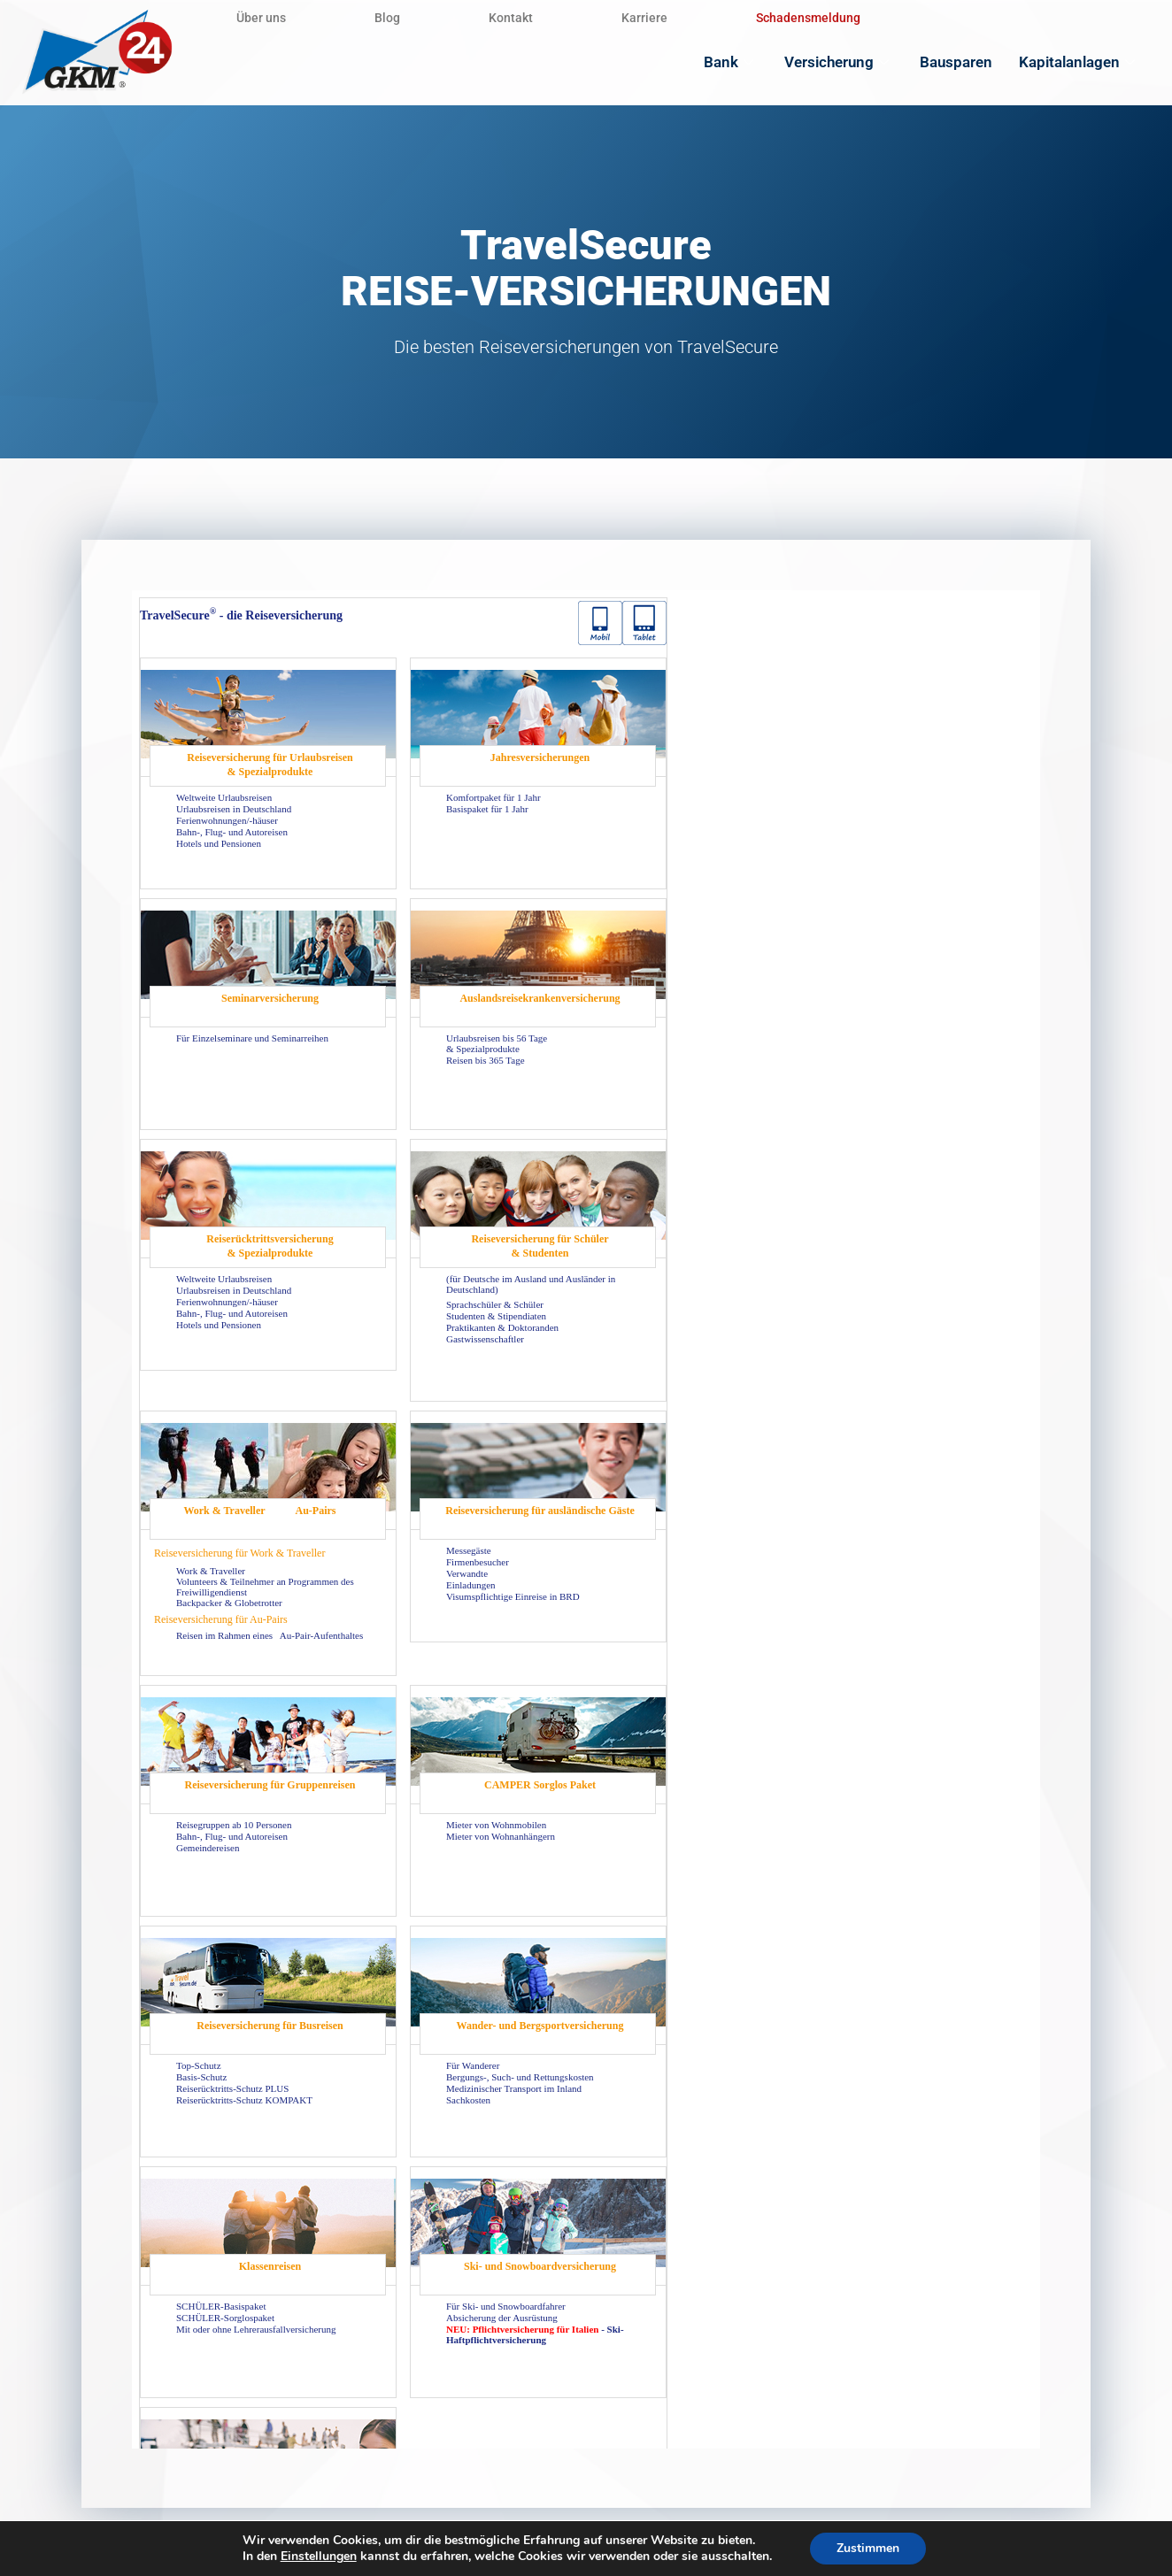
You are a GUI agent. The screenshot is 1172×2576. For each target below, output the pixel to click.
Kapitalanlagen (1079, 62)
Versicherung (838, 62)
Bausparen (956, 62)
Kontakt (511, 18)
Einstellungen (319, 2556)
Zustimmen (868, 2548)
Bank (731, 62)
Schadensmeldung (808, 18)
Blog (387, 18)
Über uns (261, 18)
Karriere (644, 18)
